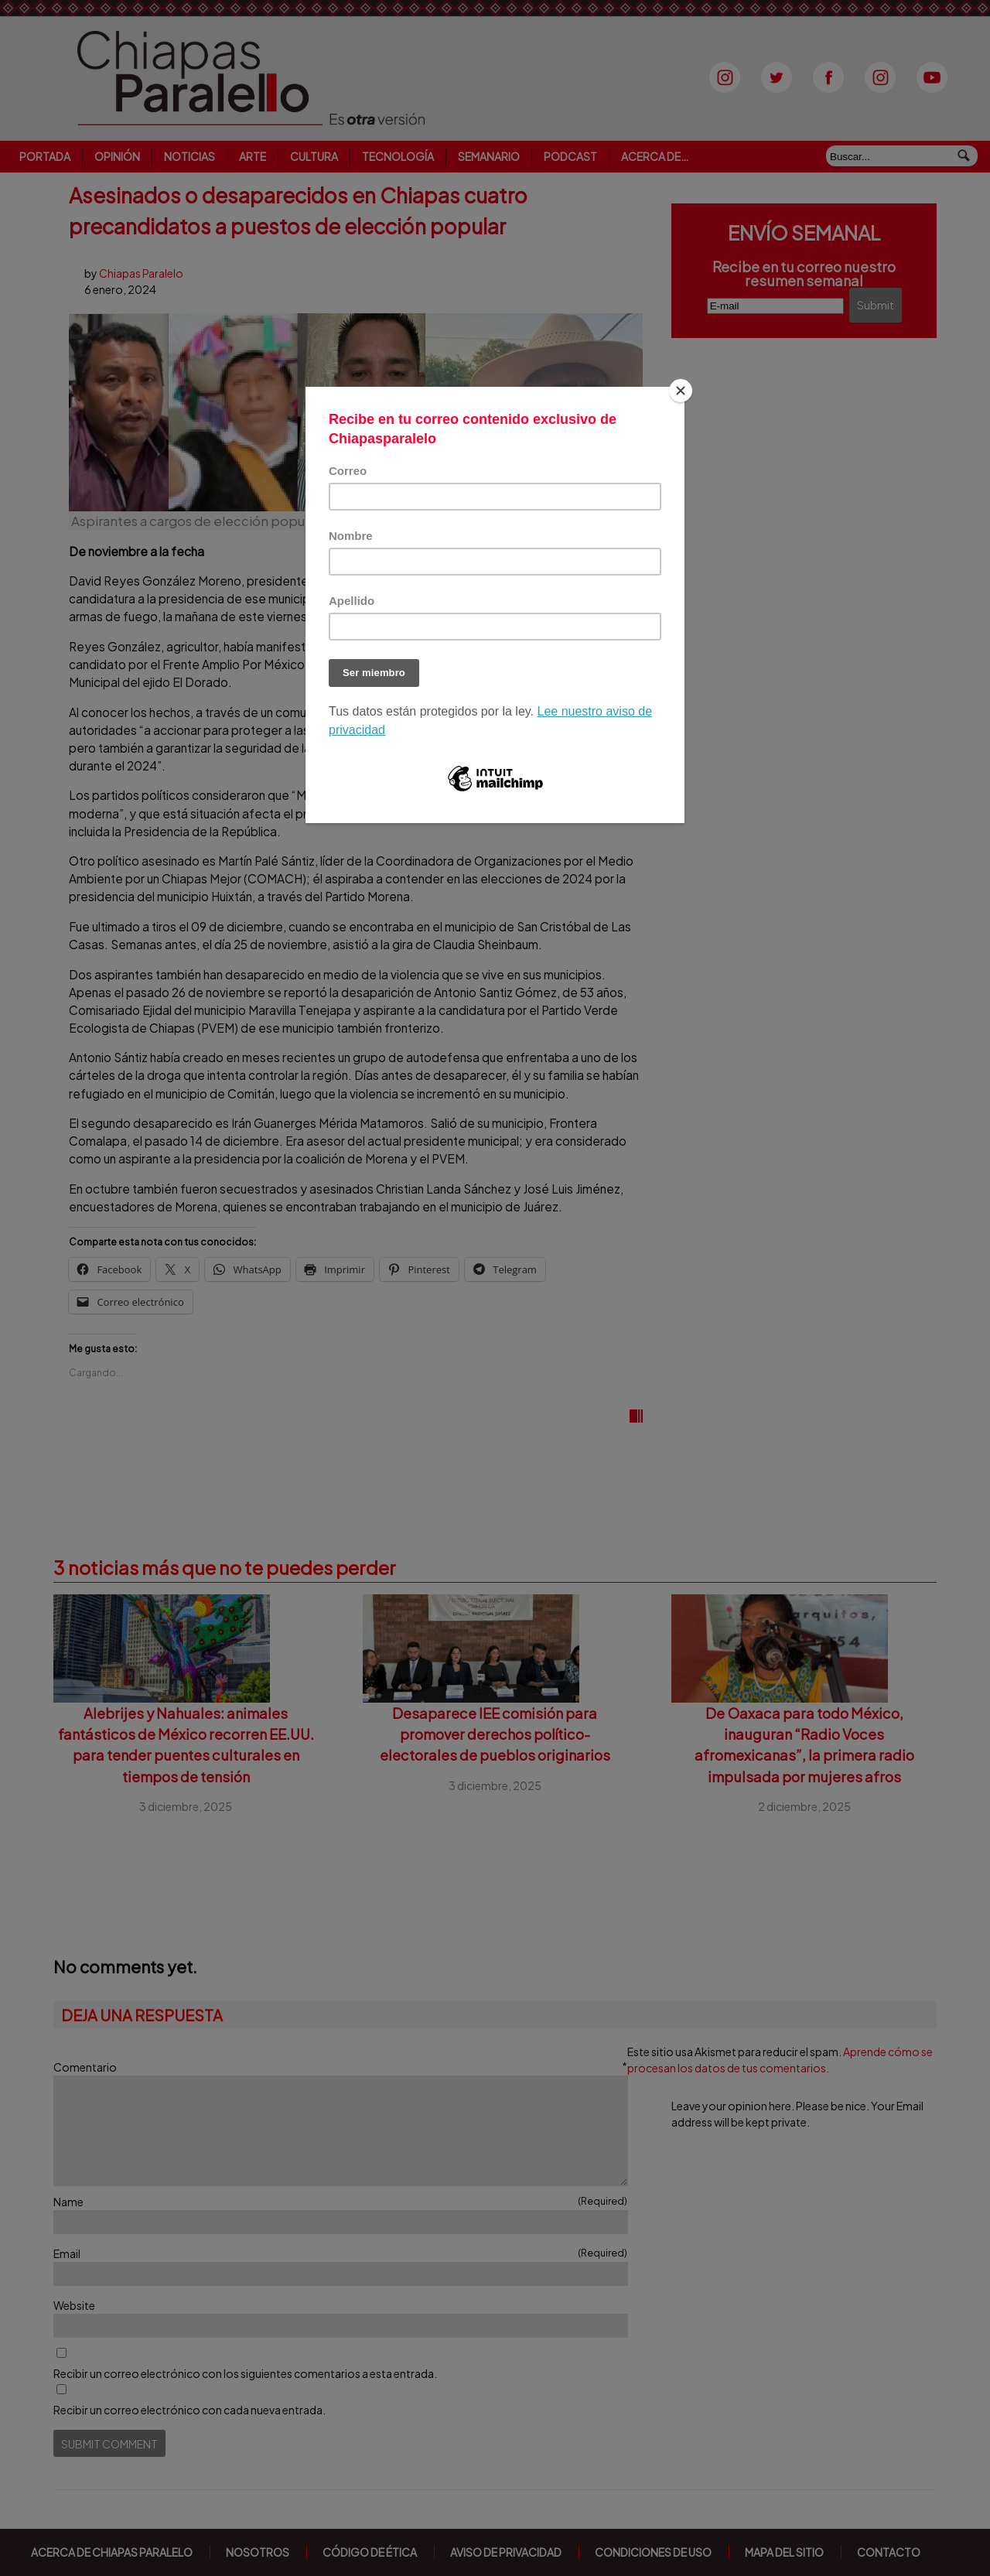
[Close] (680, 390)
